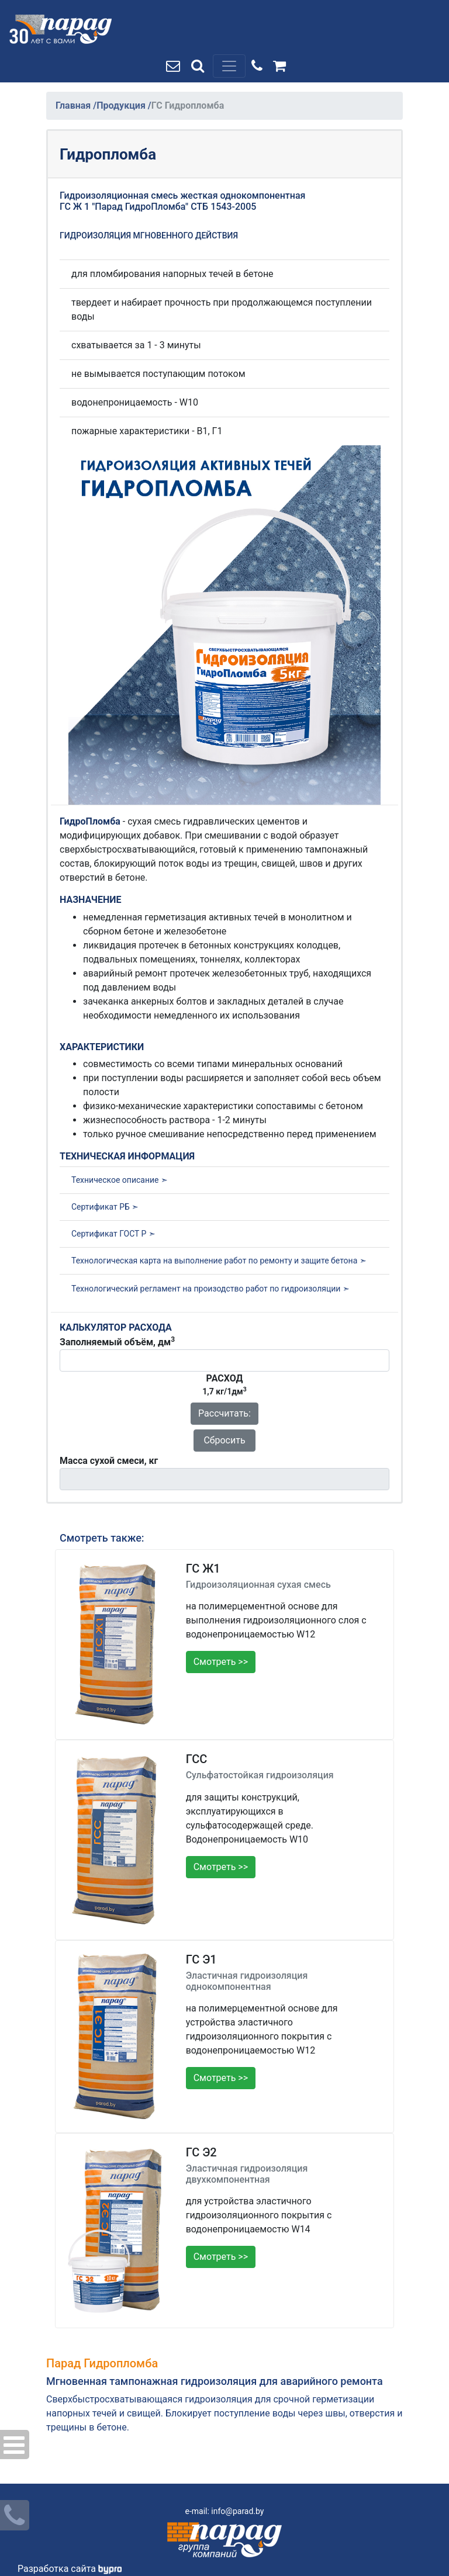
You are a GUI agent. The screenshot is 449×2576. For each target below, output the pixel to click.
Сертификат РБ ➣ (105, 1206)
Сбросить (224, 1440)
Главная (74, 105)
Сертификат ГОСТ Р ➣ (113, 1233)
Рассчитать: (224, 1413)
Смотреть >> (221, 1661)
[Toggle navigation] (229, 66)
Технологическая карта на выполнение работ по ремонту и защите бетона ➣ (219, 1260)
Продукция (122, 105)
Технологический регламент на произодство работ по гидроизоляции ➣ (210, 1288)
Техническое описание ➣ (119, 1180)
